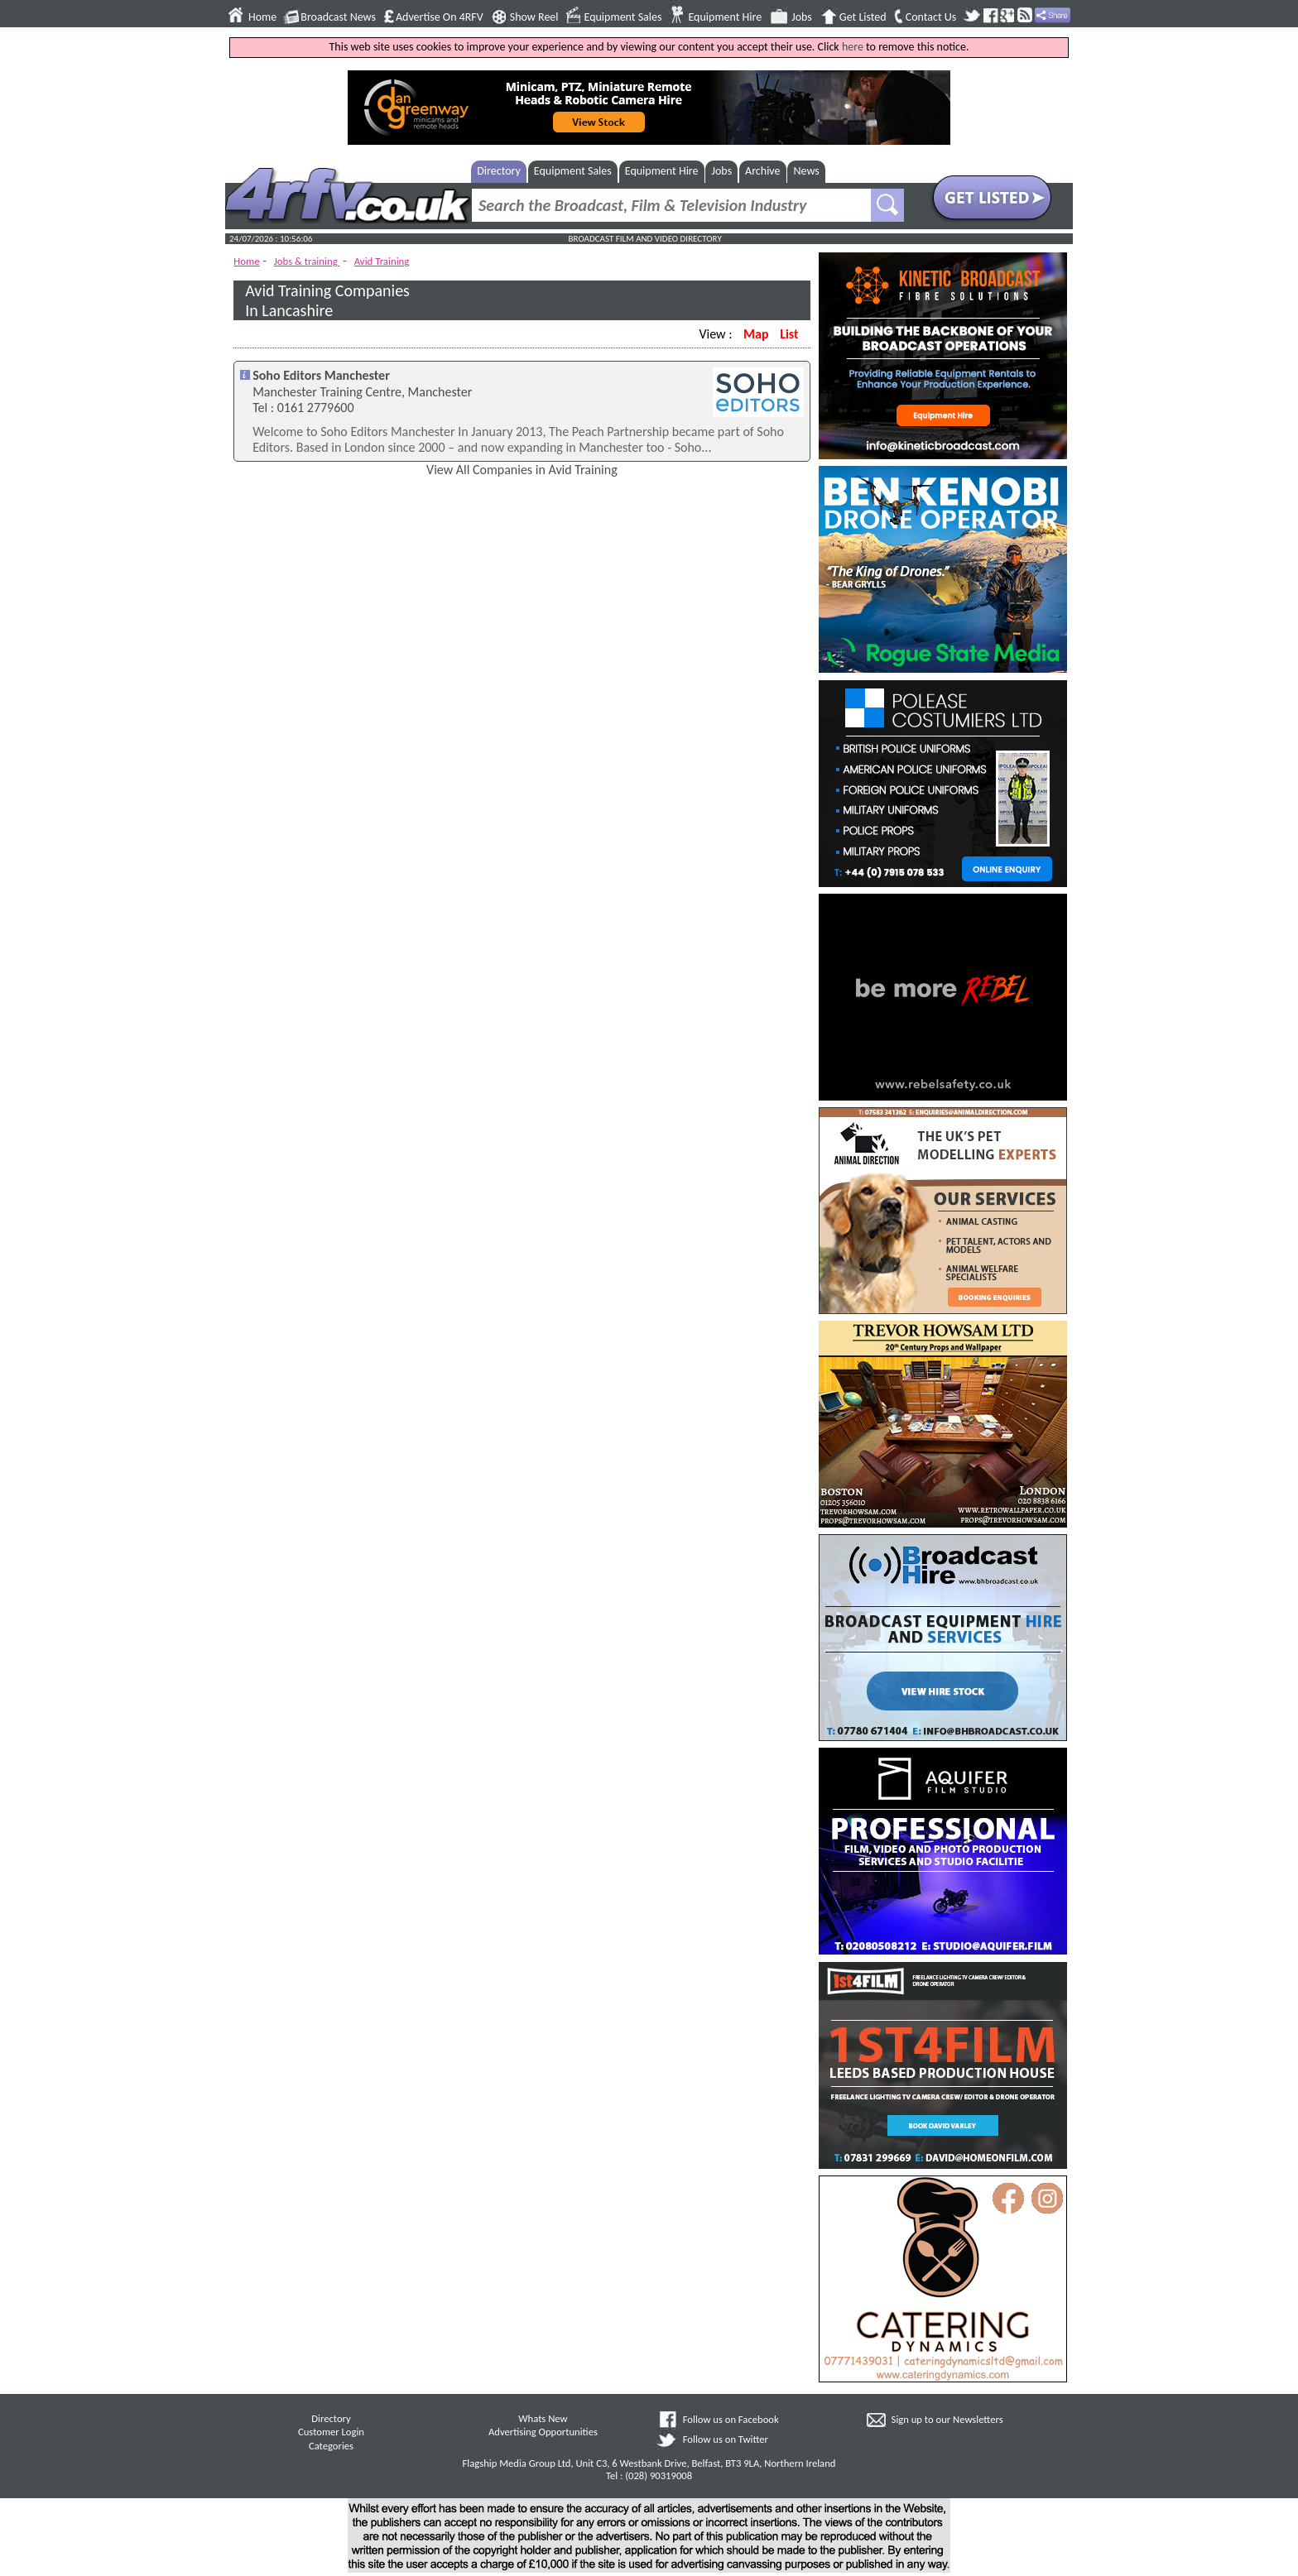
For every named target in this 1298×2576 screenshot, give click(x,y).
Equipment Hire (725, 17)
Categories (331, 2445)
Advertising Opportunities (543, 2431)
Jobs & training (307, 261)
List (789, 334)
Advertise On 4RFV (439, 17)
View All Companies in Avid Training (522, 469)
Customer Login (331, 2431)
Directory (499, 171)
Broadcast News (338, 17)
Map (755, 334)
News (807, 171)
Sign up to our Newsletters (947, 2419)
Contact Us (931, 17)
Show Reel (534, 17)
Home (262, 17)
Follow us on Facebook (731, 2419)
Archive (762, 171)
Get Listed (863, 17)
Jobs (801, 17)
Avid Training (382, 261)
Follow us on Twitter (725, 2439)
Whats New (542, 2418)
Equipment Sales (623, 17)
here (852, 47)
